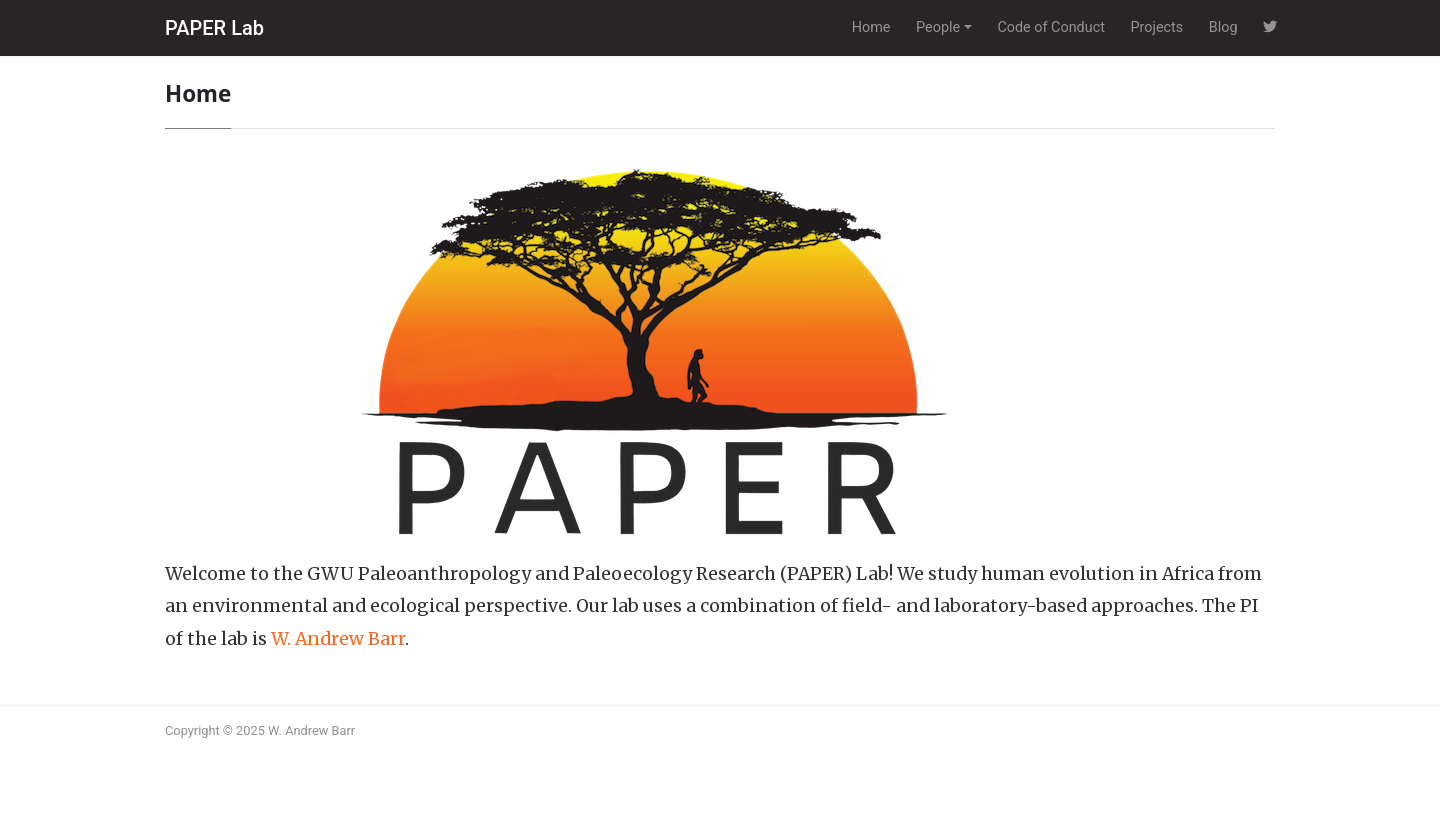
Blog (1223, 27)
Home (871, 27)
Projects (1156, 27)
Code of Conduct (1050, 27)
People (938, 27)
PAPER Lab (214, 28)
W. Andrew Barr (338, 639)
